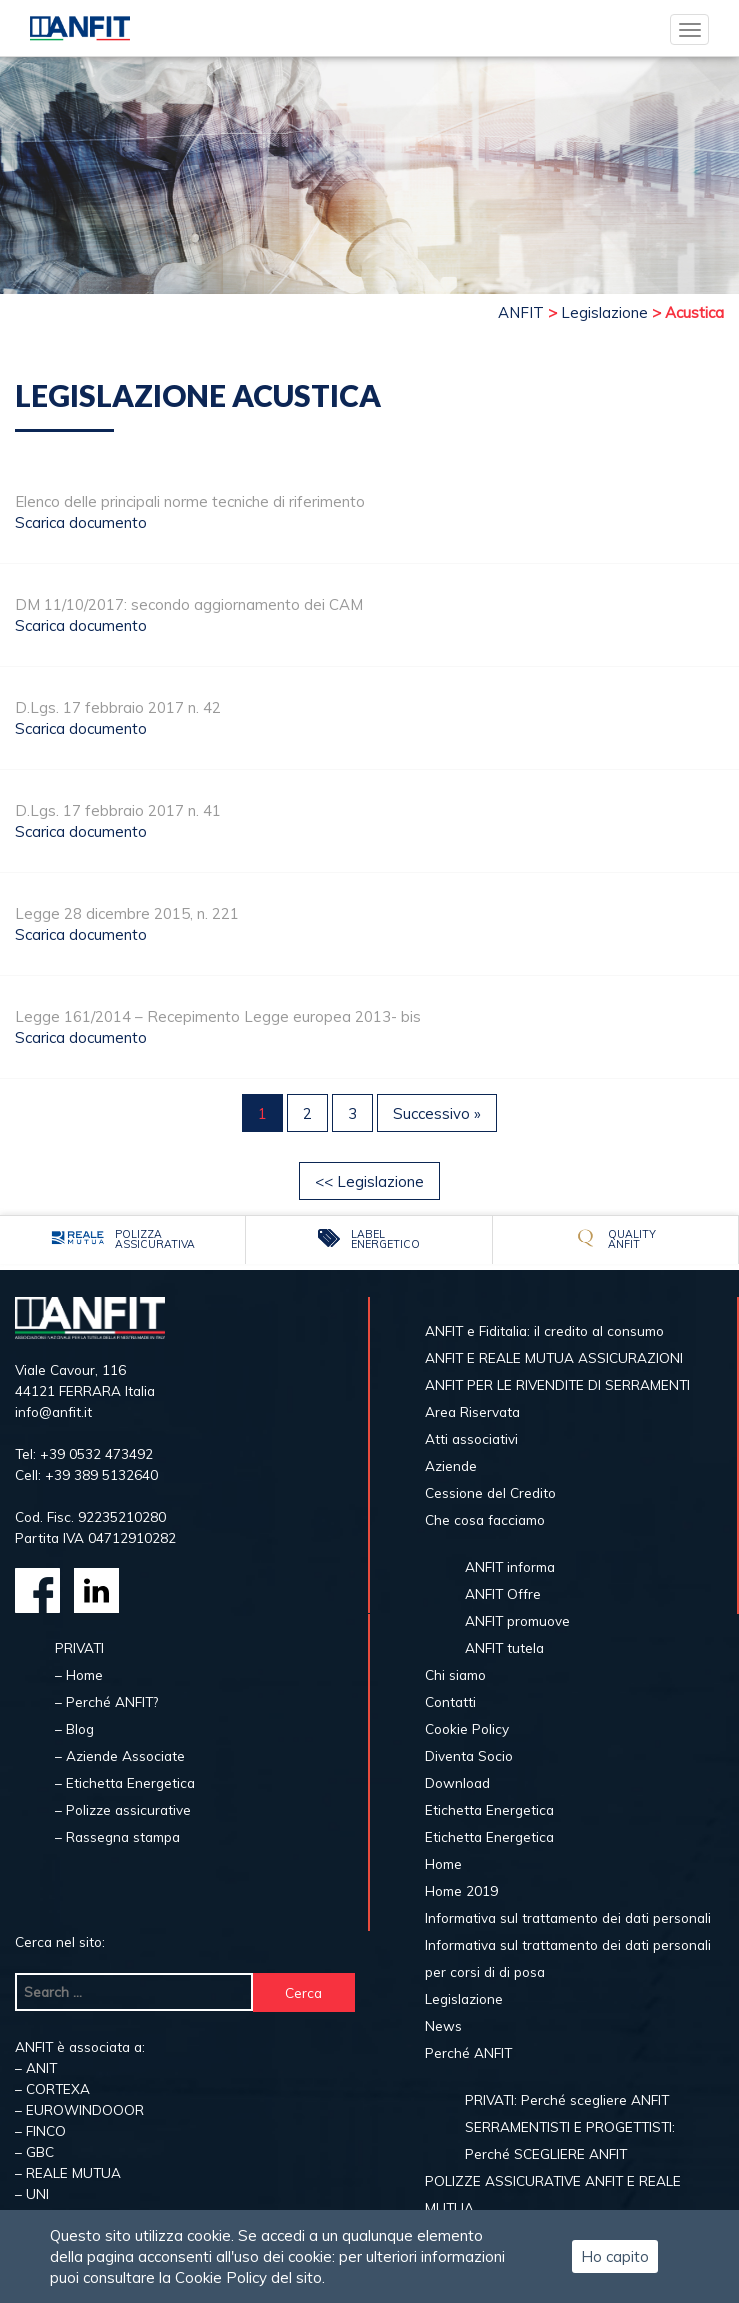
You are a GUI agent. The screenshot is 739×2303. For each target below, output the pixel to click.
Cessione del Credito (490, 1492)
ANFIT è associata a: (80, 2046)
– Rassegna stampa (117, 1836)
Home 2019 (461, 1890)
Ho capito (615, 2256)
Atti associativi (471, 1438)
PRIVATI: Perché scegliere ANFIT (567, 2099)
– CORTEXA (52, 2088)
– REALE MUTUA (68, 2172)
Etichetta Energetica (489, 1809)
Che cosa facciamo (485, 1519)
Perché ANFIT (468, 2052)
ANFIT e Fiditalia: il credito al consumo (544, 1330)
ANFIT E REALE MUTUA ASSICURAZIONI (554, 1357)
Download (457, 1782)
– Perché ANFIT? (106, 1701)
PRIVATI (79, 1647)
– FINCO (40, 2130)
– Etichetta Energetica (125, 1782)
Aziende (451, 1465)
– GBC (34, 2151)
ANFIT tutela (504, 1647)
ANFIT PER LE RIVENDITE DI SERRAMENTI (557, 1384)
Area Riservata (472, 1411)
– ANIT (36, 2067)
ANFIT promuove (517, 1620)
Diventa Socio (469, 1755)
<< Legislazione (369, 1181)
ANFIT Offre (503, 1593)
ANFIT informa (510, 1566)
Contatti (450, 1701)
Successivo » (437, 1113)
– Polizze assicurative (123, 1809)
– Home (79, 1674)
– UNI (32, 2193)
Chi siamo (455, 1674)
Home (443, 1863)
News (443, 2025)
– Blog (74, 1728)
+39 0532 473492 (96, 1453)
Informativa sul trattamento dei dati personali (568, 1917)
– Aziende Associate (120, 1755)
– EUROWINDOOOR (79, 2109)
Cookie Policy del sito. (250, 2277)
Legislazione (464, 1998)
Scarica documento (81, 522)
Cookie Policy (467, 1728)
